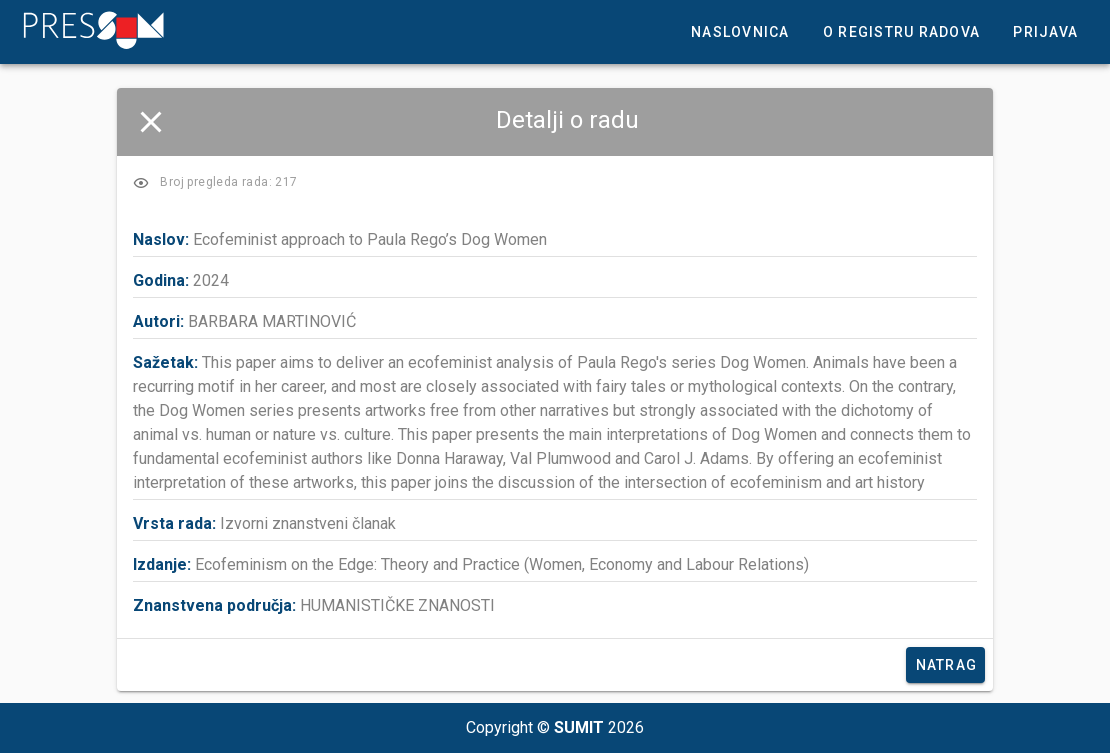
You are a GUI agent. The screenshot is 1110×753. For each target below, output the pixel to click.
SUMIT (579, 727)
